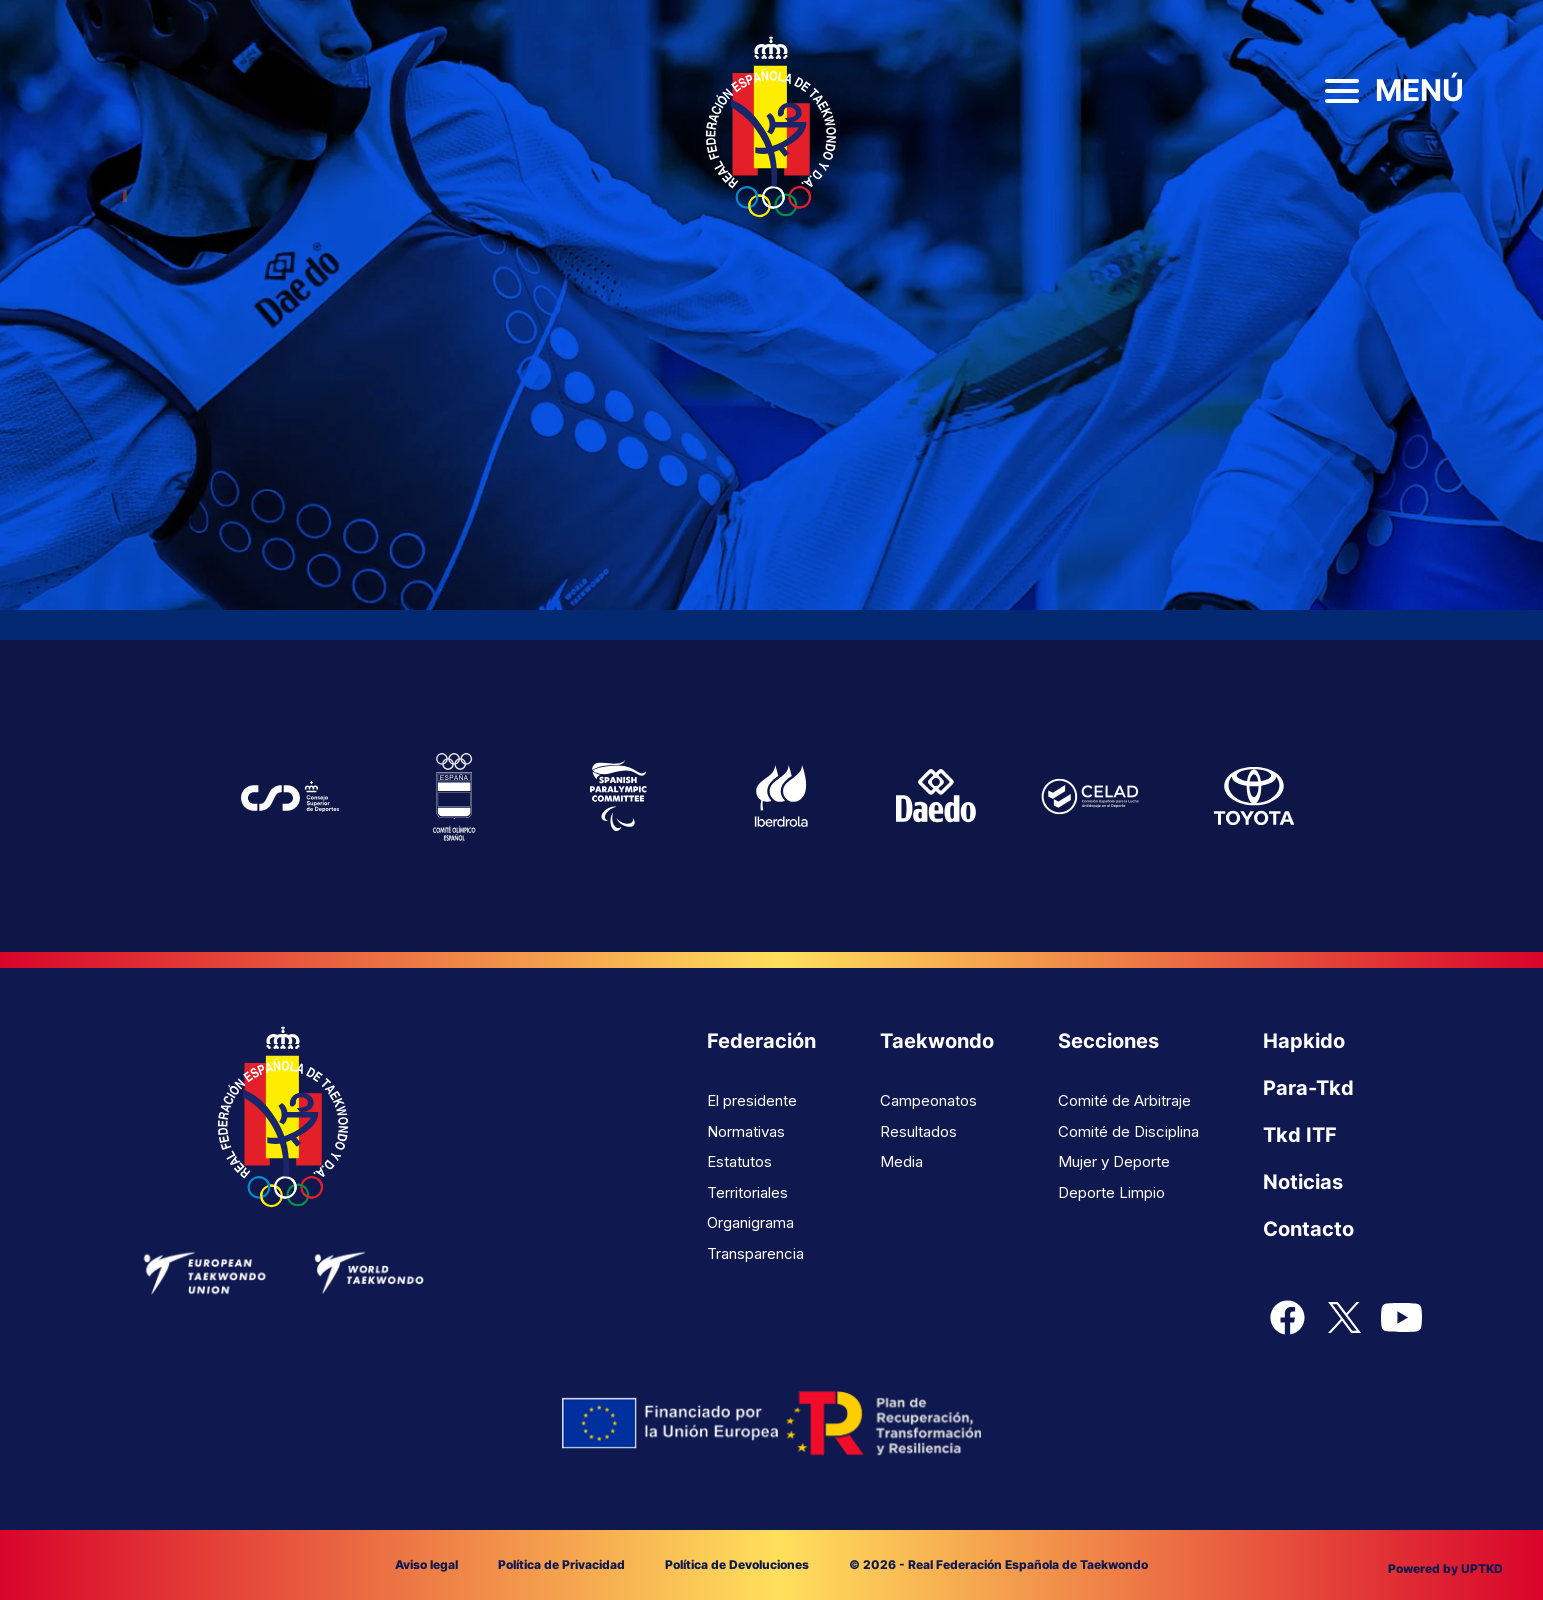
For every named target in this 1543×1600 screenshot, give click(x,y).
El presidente (752, 1100)
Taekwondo (937, 1041)
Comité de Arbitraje (1124, 1100)
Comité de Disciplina (1128, 1131)
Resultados (918, 1131)
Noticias (1303, 1182)
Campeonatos (928, 1100)
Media (901, 1161)
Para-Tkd (1308, 1088)
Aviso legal (426, 1564)
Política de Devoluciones (737, 1564)
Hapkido (1304, 1041)
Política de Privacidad (561, 1564)
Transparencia (755, 1253)
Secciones (1108, 1041)
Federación (761, 1041)
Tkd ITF (1300, 1135)
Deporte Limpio (1111, 1192)
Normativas (746, 1131)
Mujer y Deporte (1114, 1161)
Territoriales (747, 1192)
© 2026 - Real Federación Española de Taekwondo (998, 1564)
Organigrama (750, 1222)
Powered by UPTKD (1445, 1568)
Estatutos (739, 1161)
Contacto (1308, 1229)
